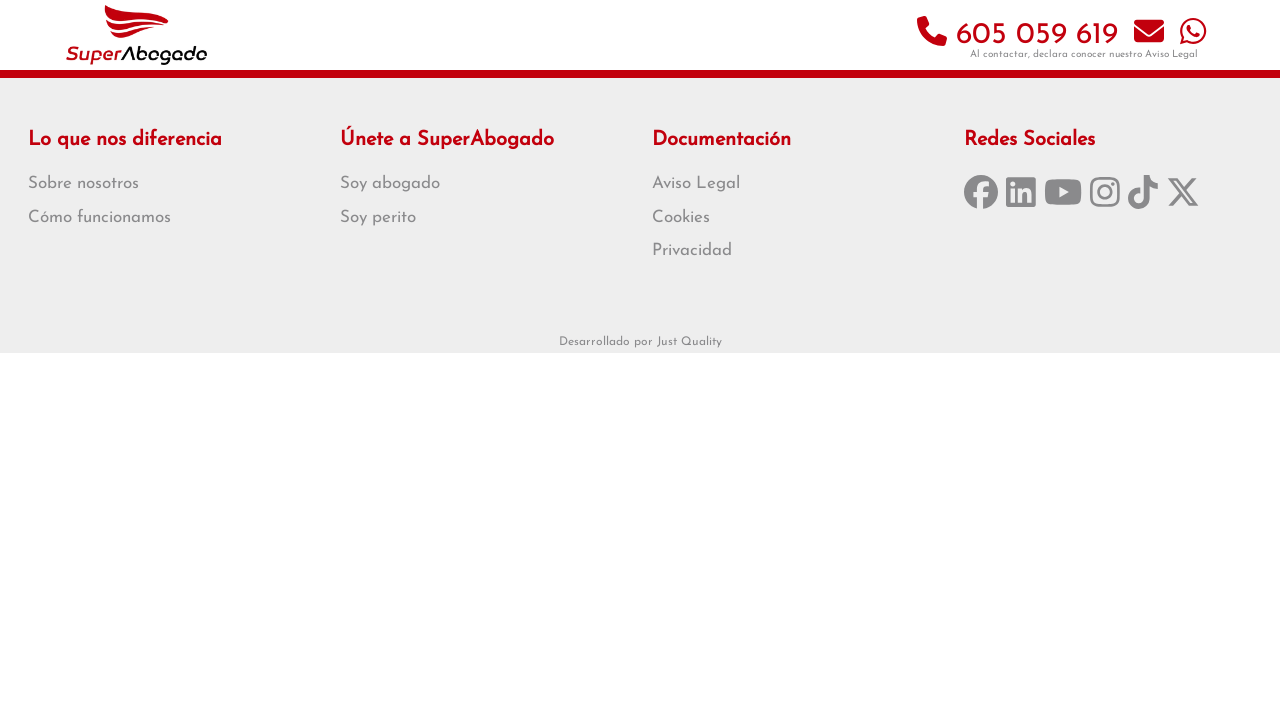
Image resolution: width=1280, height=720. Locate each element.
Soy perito (378, 217)
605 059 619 (1017, 35)
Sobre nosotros (83, 183)
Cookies (681, 217)
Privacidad (692, 250)
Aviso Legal (1171, 54)
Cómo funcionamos (99, 217)
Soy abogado (390, 183)
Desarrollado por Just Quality (640, 342)
